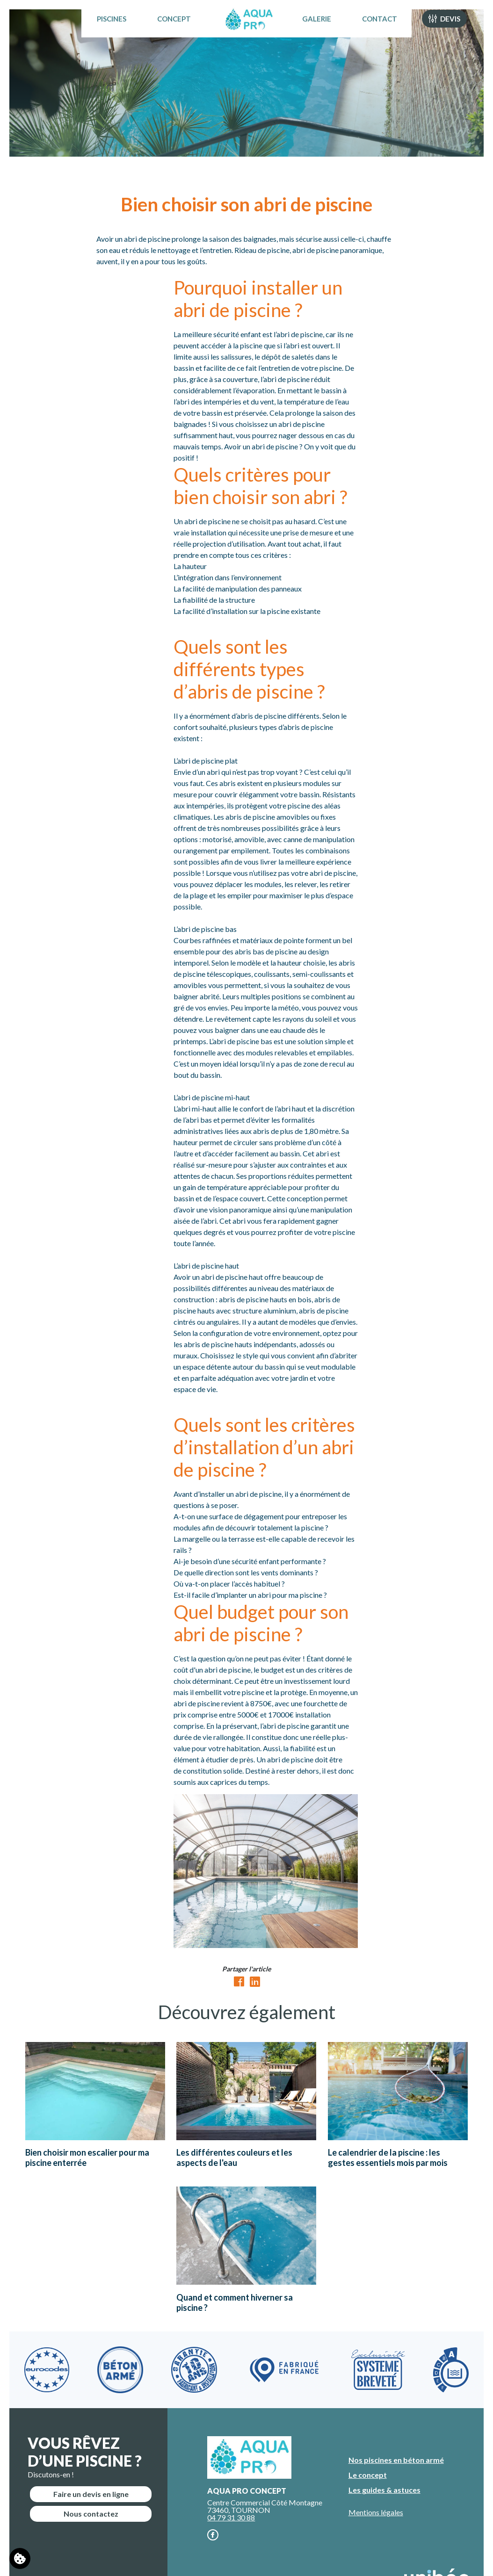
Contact (391, 30)
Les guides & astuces (384, 2489)
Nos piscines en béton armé (396, 2459)
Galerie (327, 30)
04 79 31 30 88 (231, 2517)
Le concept (367, 2474)
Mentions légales (375, 2512)
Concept (163, 30)
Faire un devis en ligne (91, 2493)
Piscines (100, 30)
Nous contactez (91, 2513)
